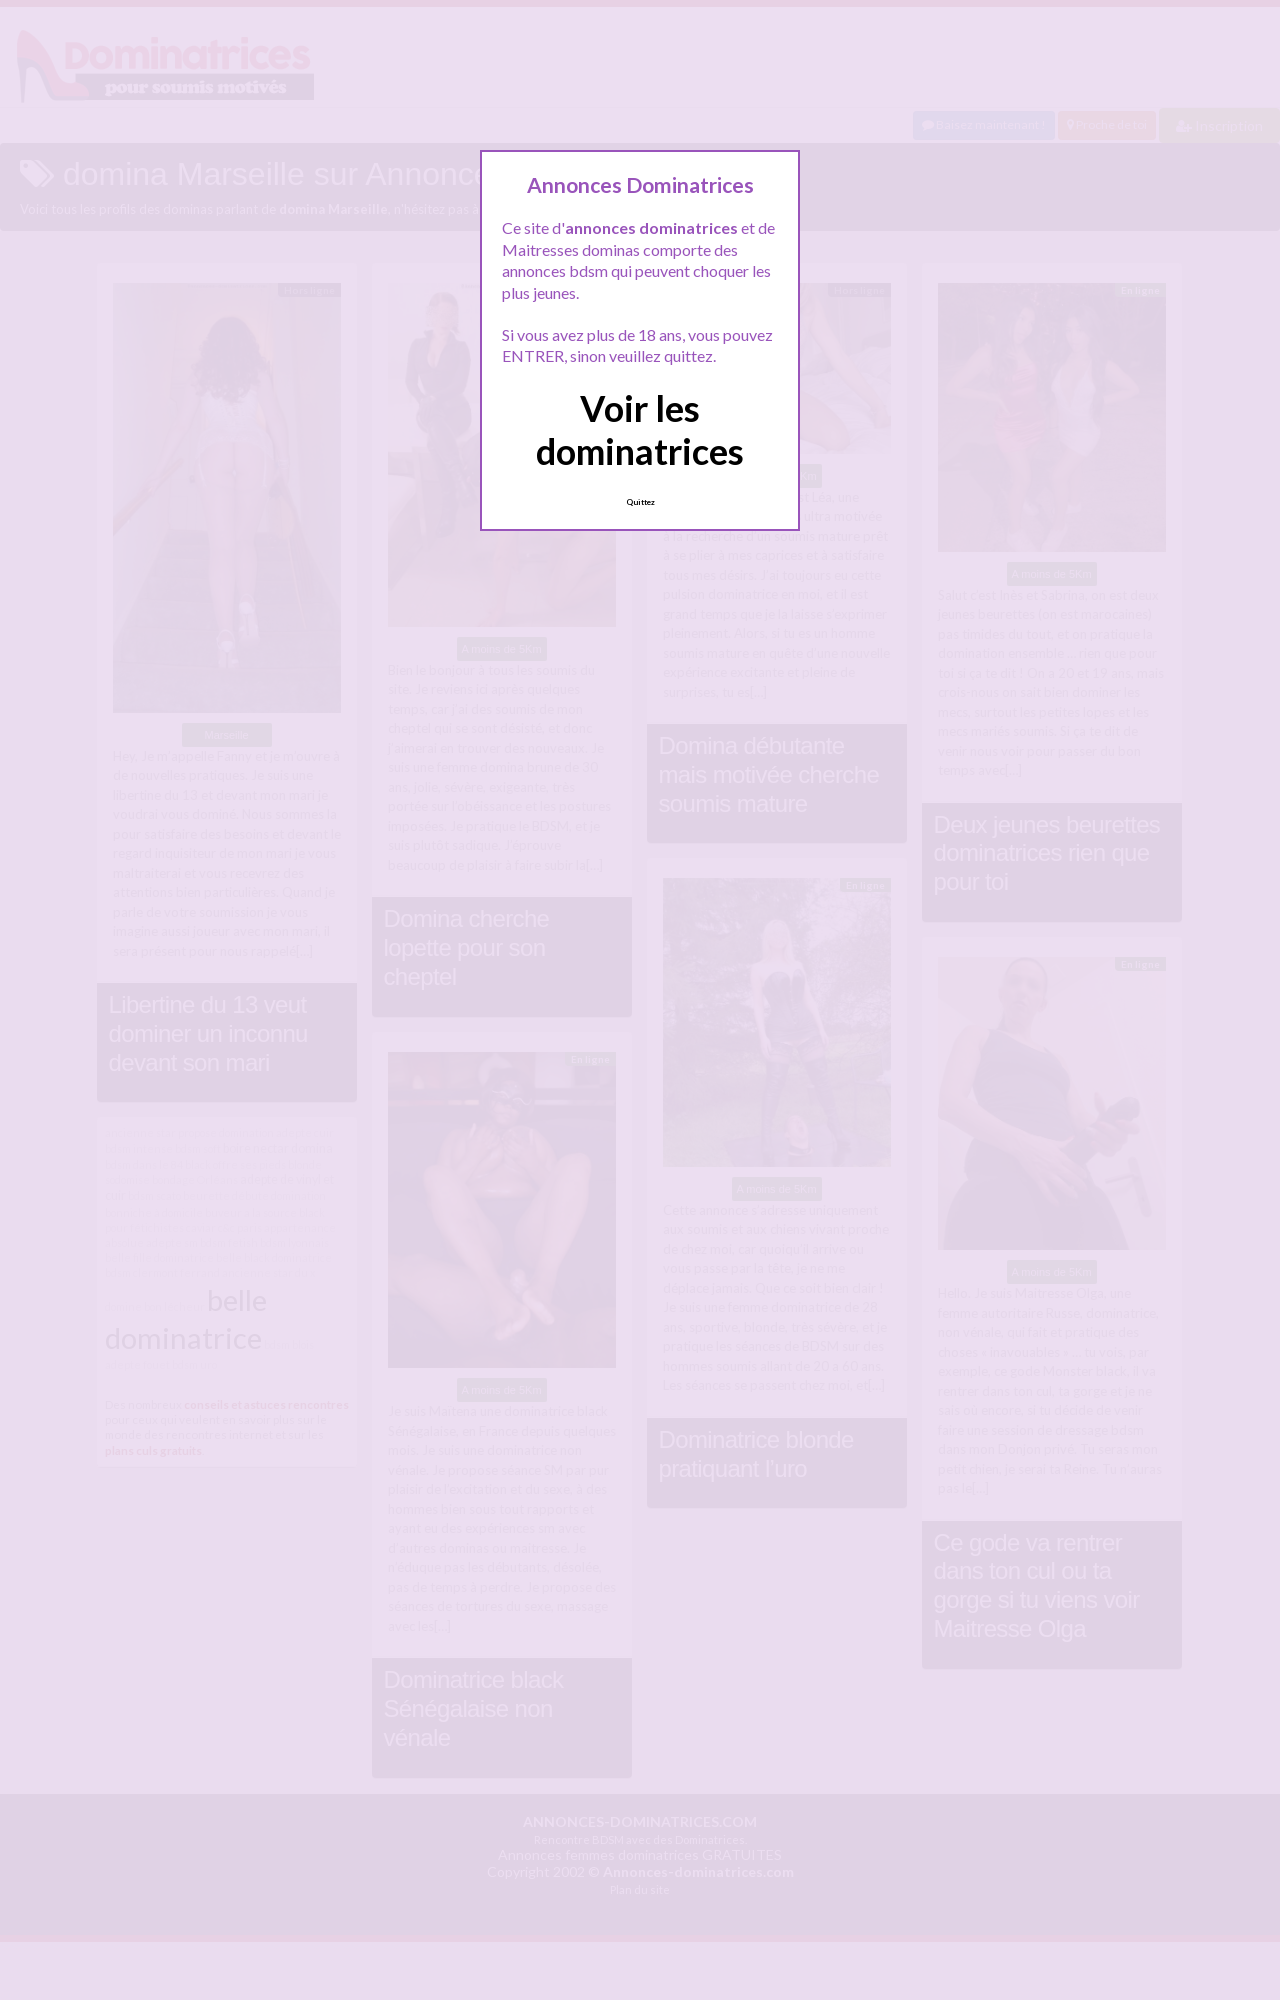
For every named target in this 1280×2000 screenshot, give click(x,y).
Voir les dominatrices (640, 429)
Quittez (640, 502)
